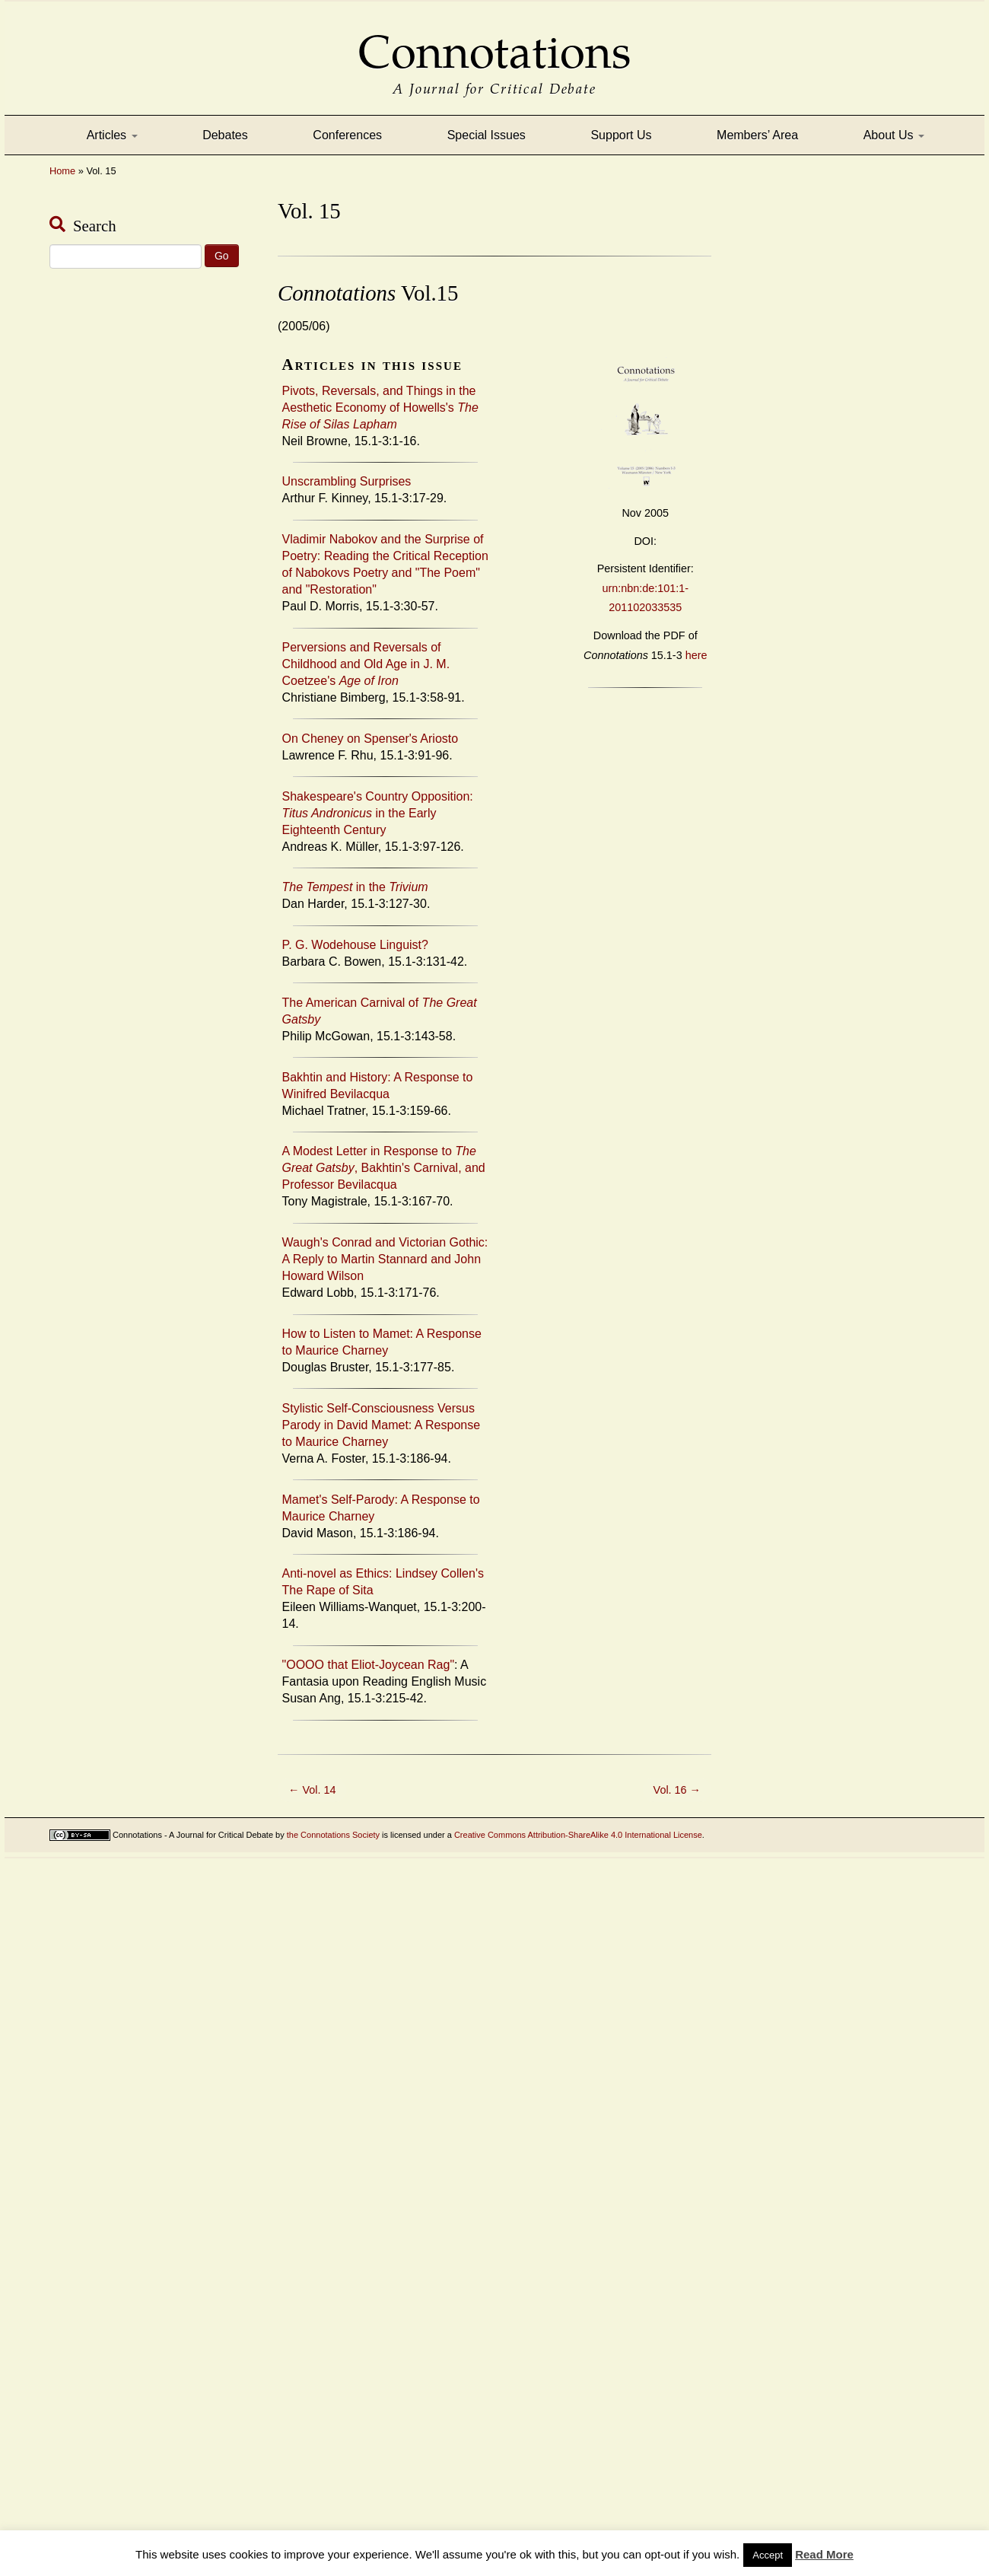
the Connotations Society (333, 1834)
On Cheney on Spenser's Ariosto (370, 738)
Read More (824, 2554)
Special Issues (486, 135)
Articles (112, 135)
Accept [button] (767, 2555)
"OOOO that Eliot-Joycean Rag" (368, 1664)
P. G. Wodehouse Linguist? (355, 944)
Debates (225, 135)
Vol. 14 (311, 1790)
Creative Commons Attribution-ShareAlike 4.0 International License (578, 1834)
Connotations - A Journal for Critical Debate (193, 1834)
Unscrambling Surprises (347, 481)
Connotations (494, 41)
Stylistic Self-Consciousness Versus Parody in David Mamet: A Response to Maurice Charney (381, 1425)
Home (62, 171)
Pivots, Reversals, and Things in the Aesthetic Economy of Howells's (380, 407)
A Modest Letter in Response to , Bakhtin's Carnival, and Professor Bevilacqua (383, 1168)
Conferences (347, 135)
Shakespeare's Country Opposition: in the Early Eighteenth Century (377, 813)
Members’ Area (757, 135)
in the (355, 886)
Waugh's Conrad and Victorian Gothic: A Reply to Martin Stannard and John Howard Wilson (385, 1259)
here (696, 655)
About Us (893, 135)
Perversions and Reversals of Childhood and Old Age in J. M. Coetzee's (366, 664)
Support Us (620, 135)
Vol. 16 (677, 1790)
